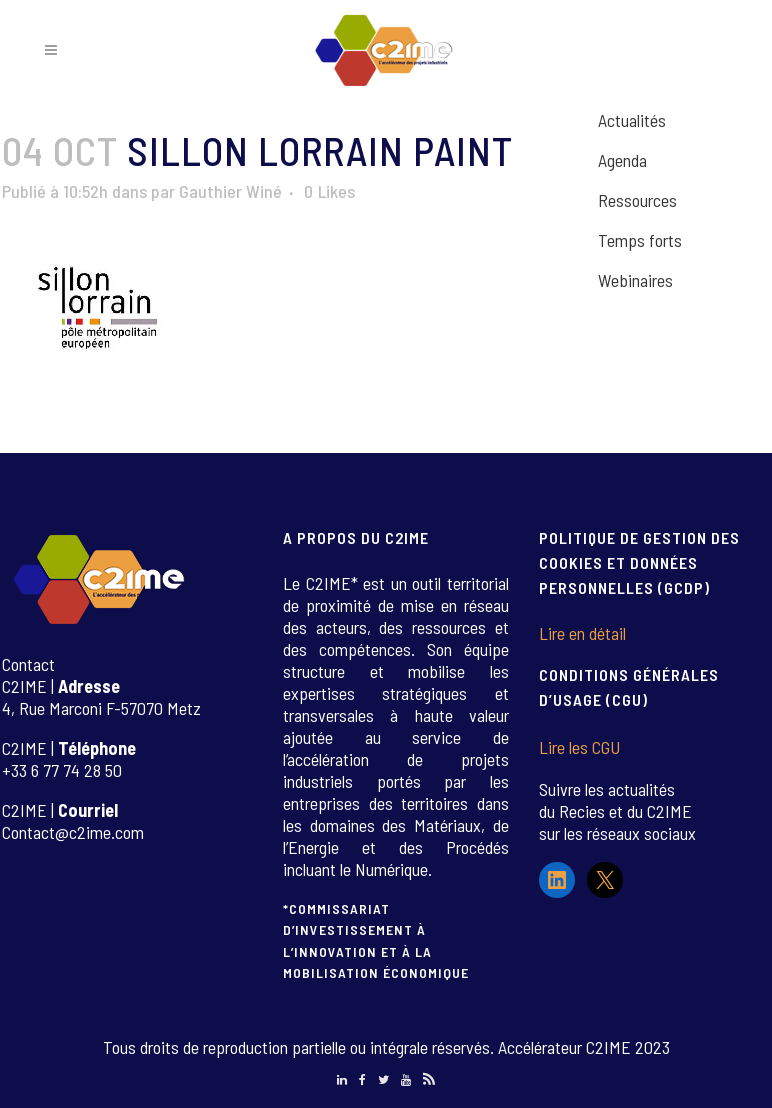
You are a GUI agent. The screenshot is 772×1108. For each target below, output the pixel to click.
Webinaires (635, 280)
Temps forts (640, 240)
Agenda (622, 160)
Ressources (637, 200)
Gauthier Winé (230, 191)
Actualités (632, 120)
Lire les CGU (579, 747)
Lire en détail (582, 633)
